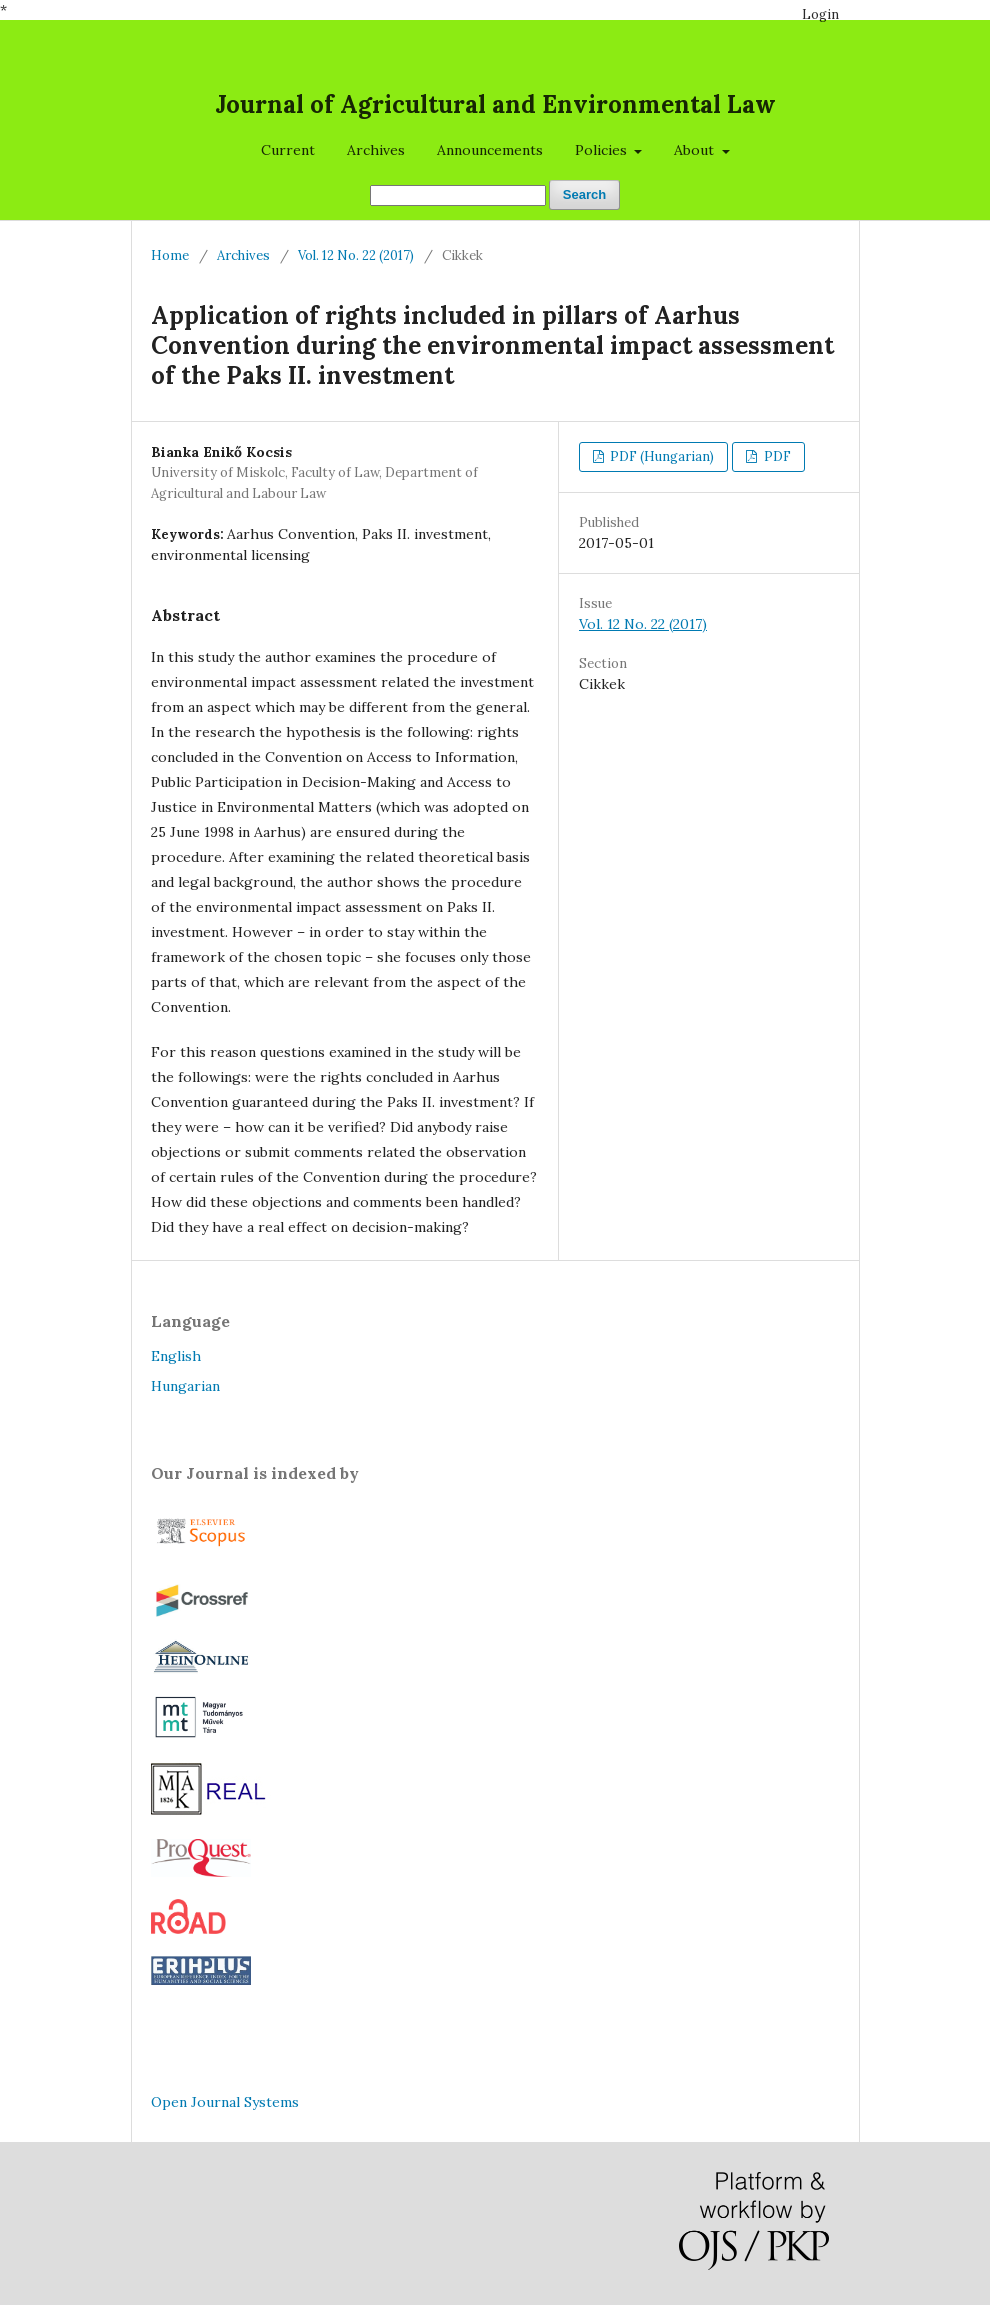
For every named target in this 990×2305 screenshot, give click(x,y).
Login (820, 14)
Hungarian (185, 1386)
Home (170, 255)
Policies (603, 150)
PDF (776, 456)
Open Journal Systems (225, 2102)
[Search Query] (458, 195)
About (696, 150)
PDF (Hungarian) (660, 456)
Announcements (490, 150)
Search (584, 194)
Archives (376, 150)
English (176, 1356)
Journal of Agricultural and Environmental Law (495, 104)
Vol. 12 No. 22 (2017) (356, 255)
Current (288, 150)
